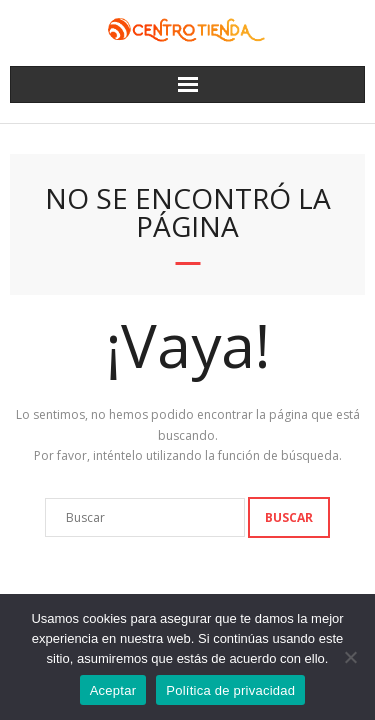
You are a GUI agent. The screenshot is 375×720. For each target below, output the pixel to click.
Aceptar (113, 690)
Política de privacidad (230, 690)
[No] (350, 657)
